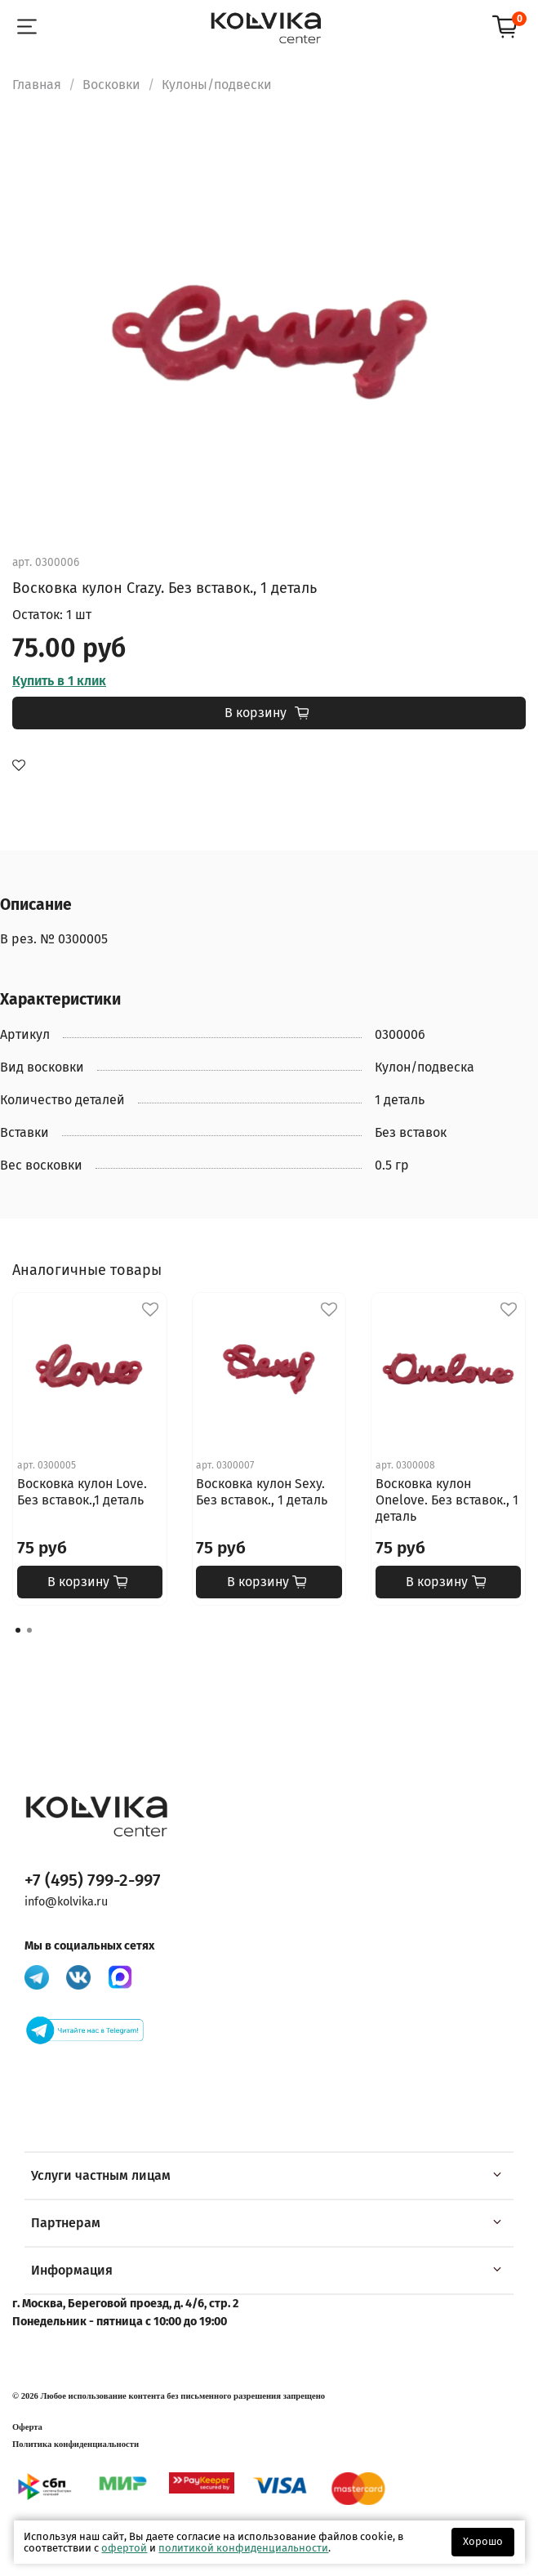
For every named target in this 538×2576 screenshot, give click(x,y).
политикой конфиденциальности (243, 2548)
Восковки (111, 84)
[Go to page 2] (29, 1630)
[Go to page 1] (18, 1630)
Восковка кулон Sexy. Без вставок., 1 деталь (261, 1492)
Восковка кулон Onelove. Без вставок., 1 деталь (447, 1500)
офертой (124, 2548)
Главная (36, 84)
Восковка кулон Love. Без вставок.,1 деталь (82, 1492)
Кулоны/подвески (217, 84)
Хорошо (483, 2541)
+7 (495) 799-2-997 (92, 1880)
